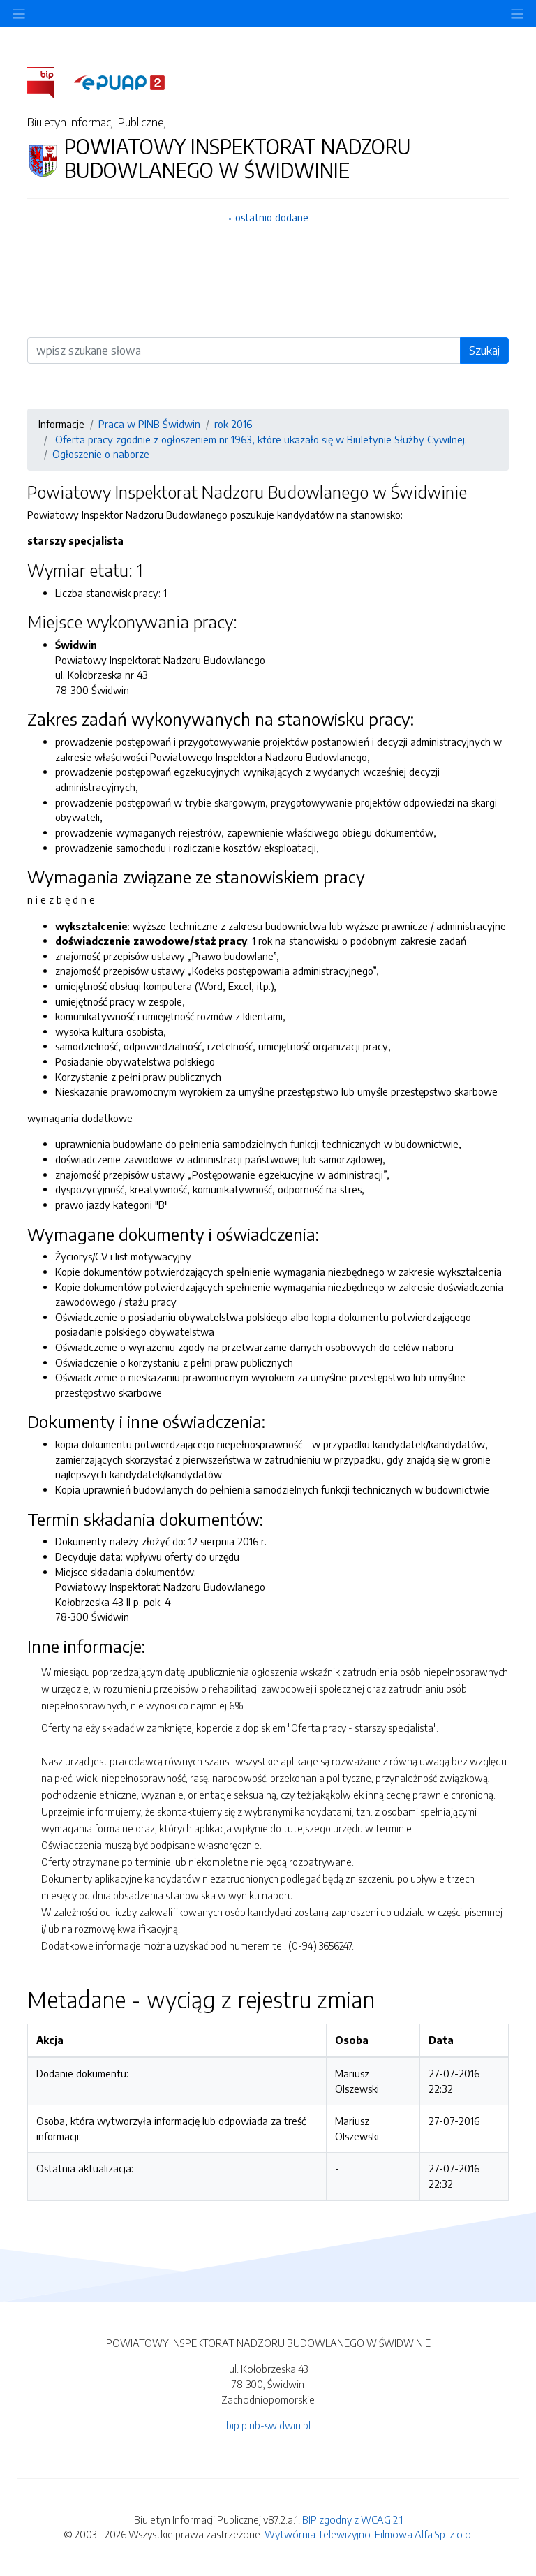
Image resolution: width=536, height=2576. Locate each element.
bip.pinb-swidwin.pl (268, 2425)
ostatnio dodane (271, 217)
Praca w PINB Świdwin (149, 424)
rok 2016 (233, 424)
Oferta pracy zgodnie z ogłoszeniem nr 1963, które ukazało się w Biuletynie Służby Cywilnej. (259, 439)
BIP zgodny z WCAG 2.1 (352, 2519)
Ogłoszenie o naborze (100, 454)
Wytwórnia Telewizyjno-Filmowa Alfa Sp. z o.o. (369, 2534)
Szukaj (484, 351)
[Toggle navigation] (517, 14)
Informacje (61, 424)
